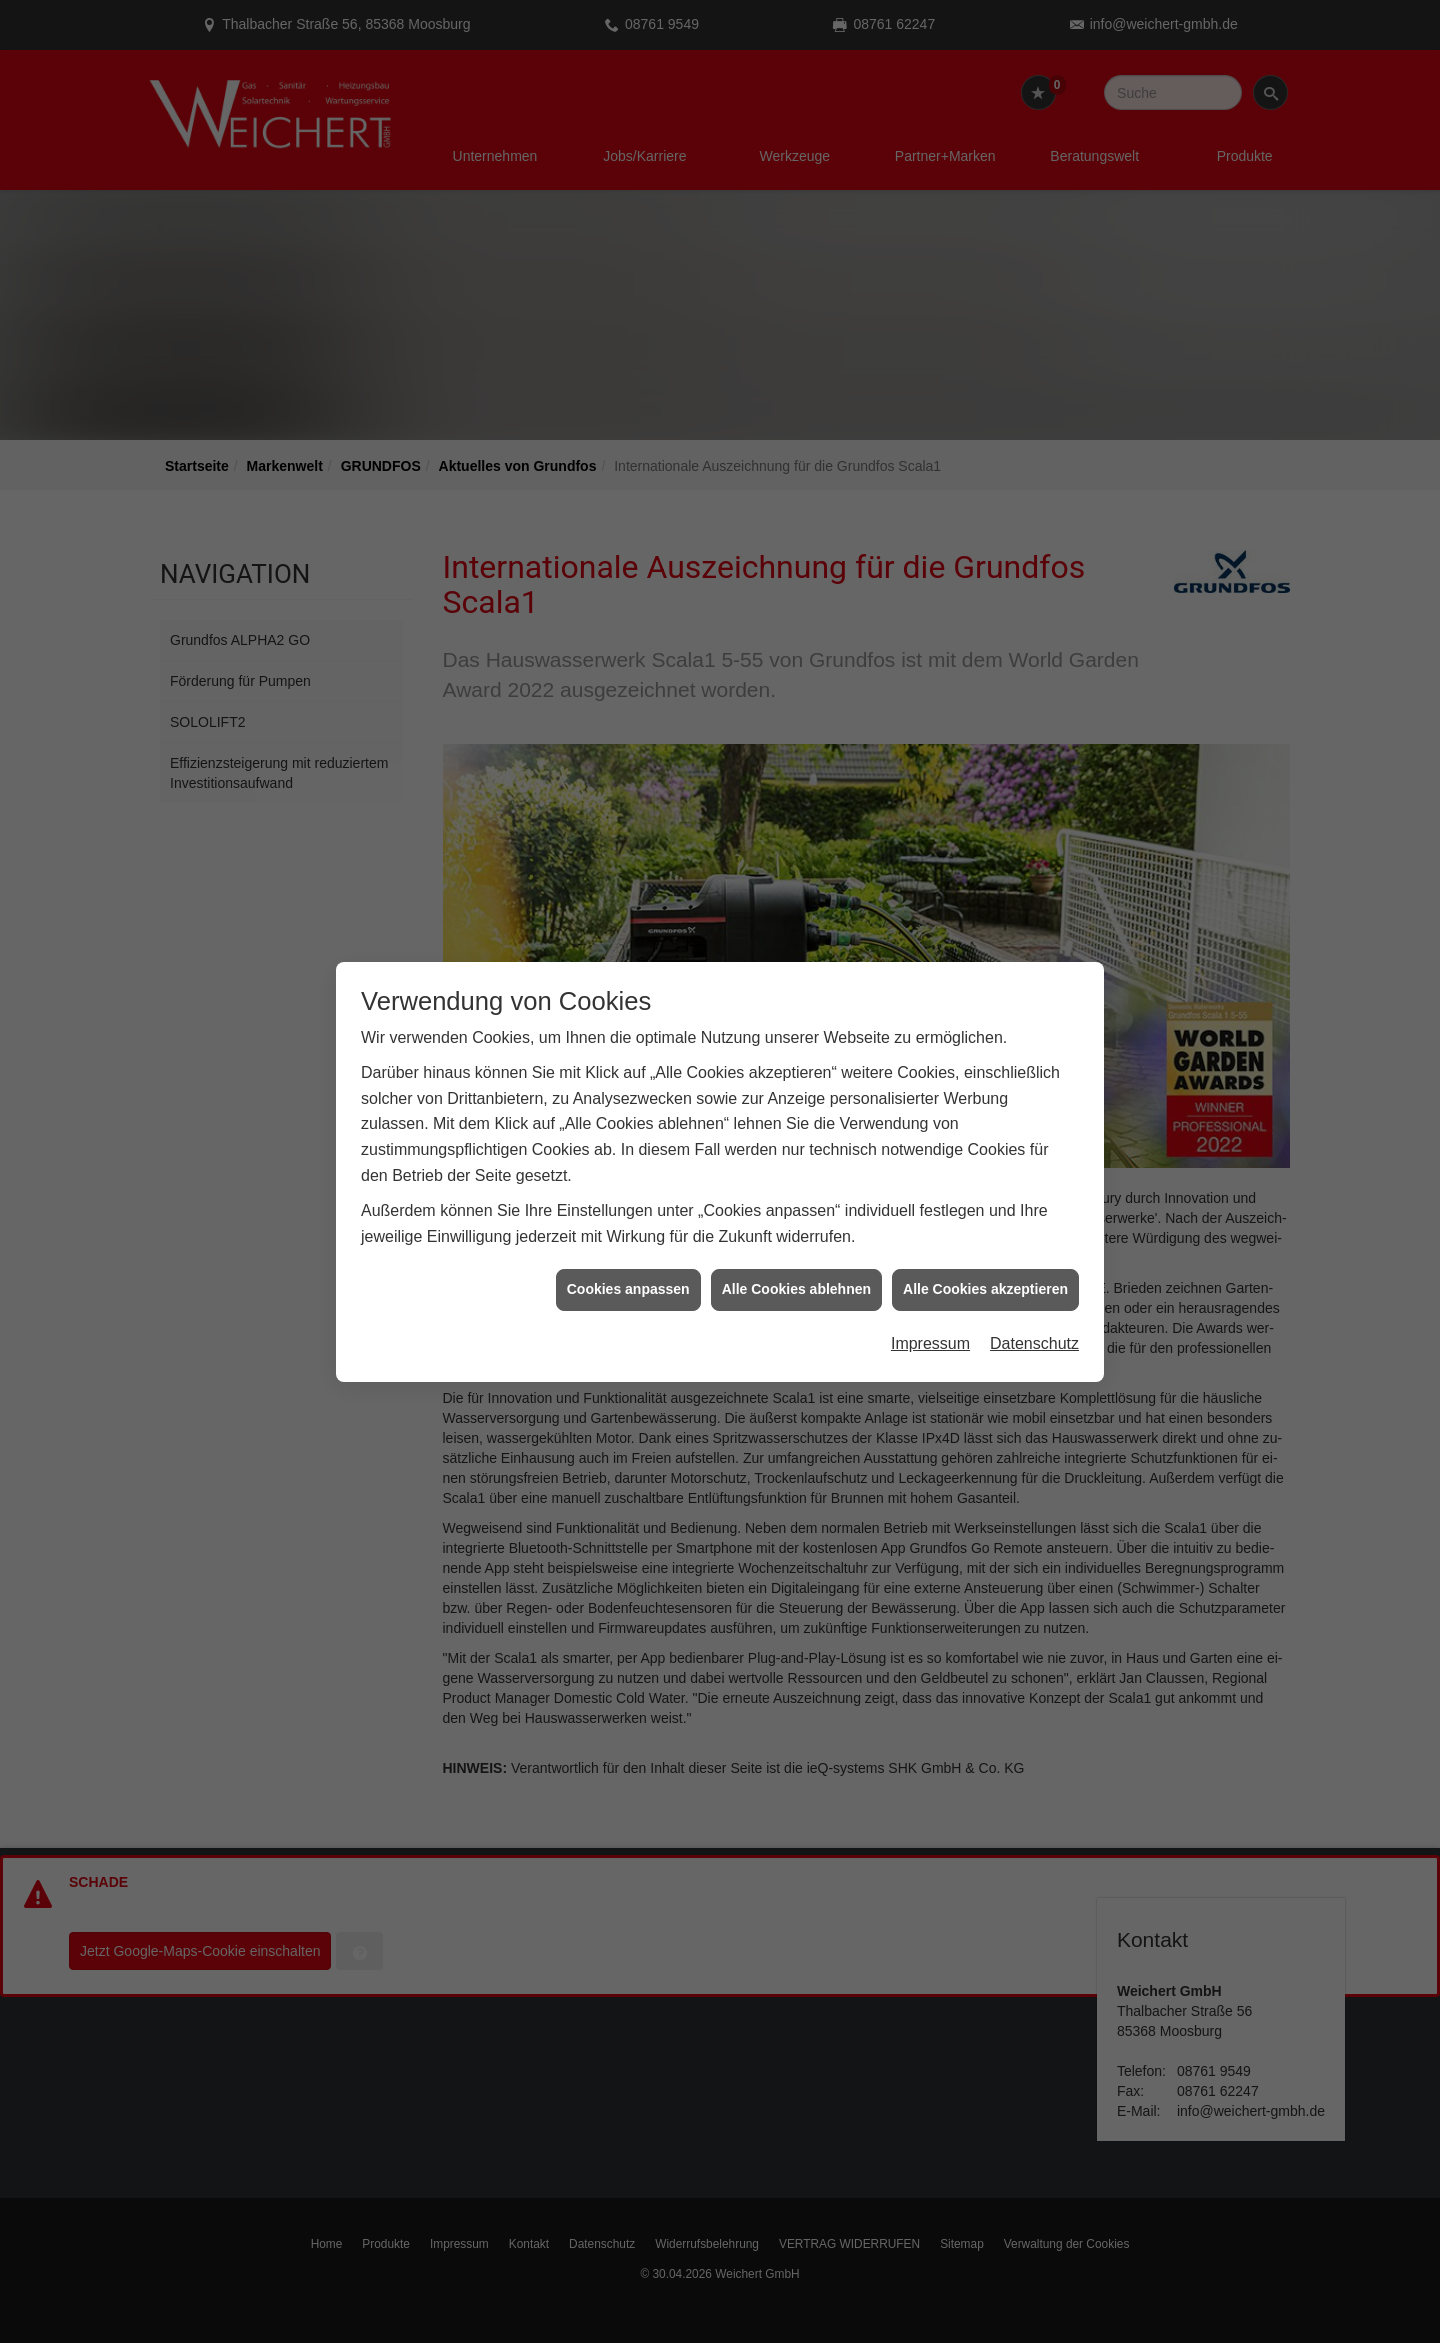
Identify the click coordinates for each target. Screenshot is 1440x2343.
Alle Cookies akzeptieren (985, 1245)
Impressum (930, 1298)
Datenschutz (1034, 1298)
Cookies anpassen (628, 1245)
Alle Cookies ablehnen (796, 1245)
